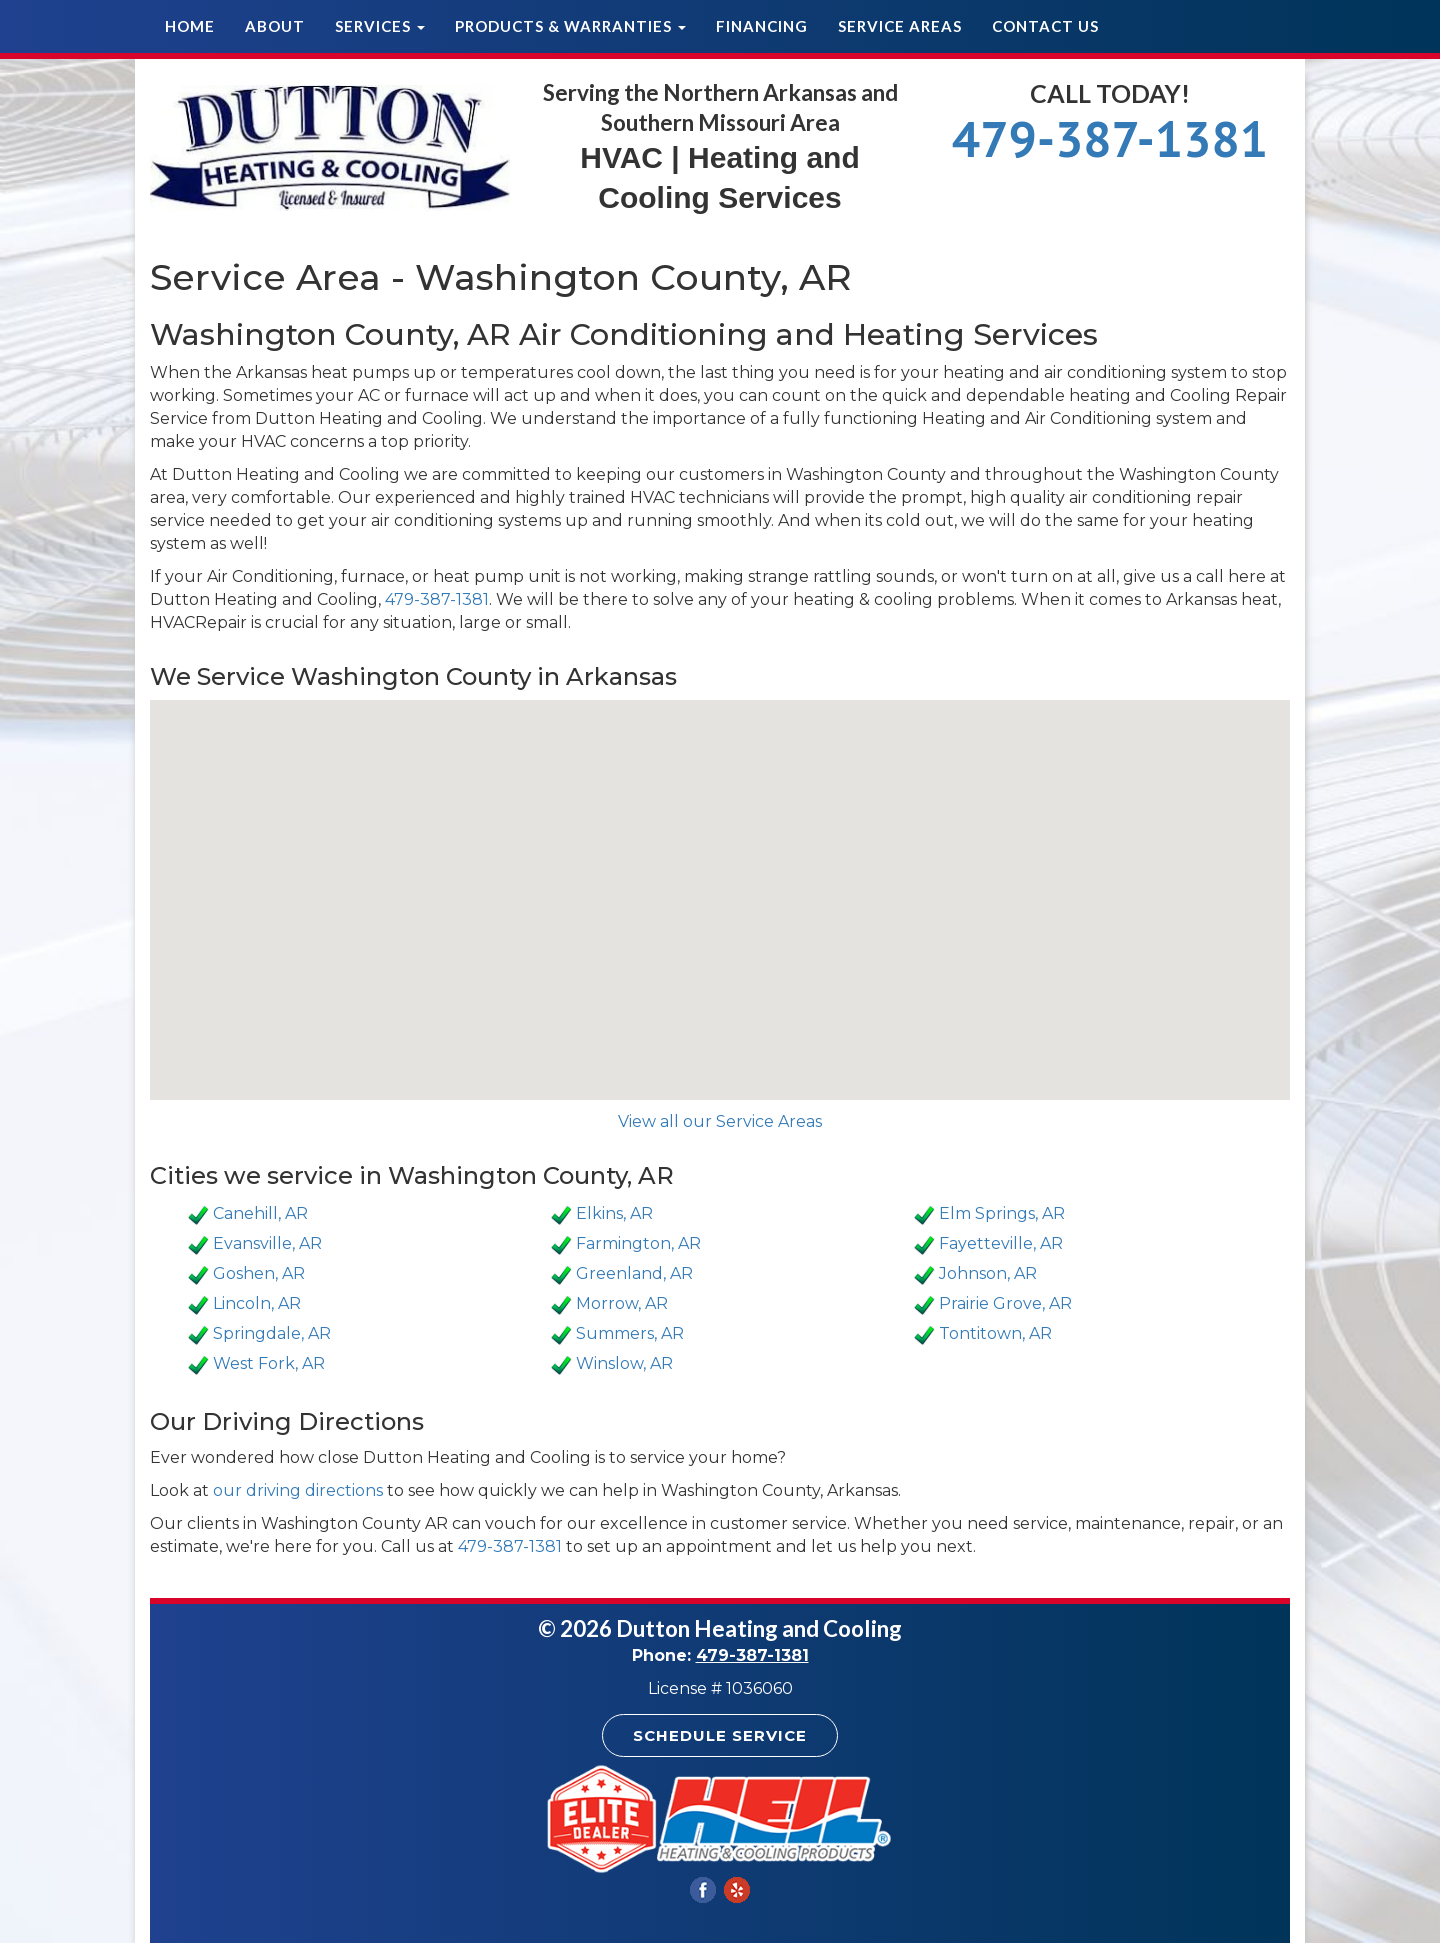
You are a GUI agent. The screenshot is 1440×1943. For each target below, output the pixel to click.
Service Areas (900, 26)
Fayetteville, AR (1001, 1243)
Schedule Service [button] (720, 1735)
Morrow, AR (622, 1303)
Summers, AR (630, 1333)
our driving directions (298, 1490)
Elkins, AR (614, 1213)
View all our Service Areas (720, 1121)
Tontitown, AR (995, 1333)
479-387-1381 (1110, 138)
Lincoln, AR (257, 1303)
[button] (720, 881)
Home (190, 26)
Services (380, 26)
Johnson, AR (988, 1273)
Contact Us (1045, 26)
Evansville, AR (267, 1243)
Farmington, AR (638, 1243)
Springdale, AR (272, 1333)
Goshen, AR (259, 1273)
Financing (762, 26)
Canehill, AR (260, 1213)
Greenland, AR (634, 1273)
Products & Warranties (570, 26)
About (275, 26)
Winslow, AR (624, 1363)
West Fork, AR (269, 1363)
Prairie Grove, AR (1005, 1303)
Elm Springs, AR (1002, 1213)
